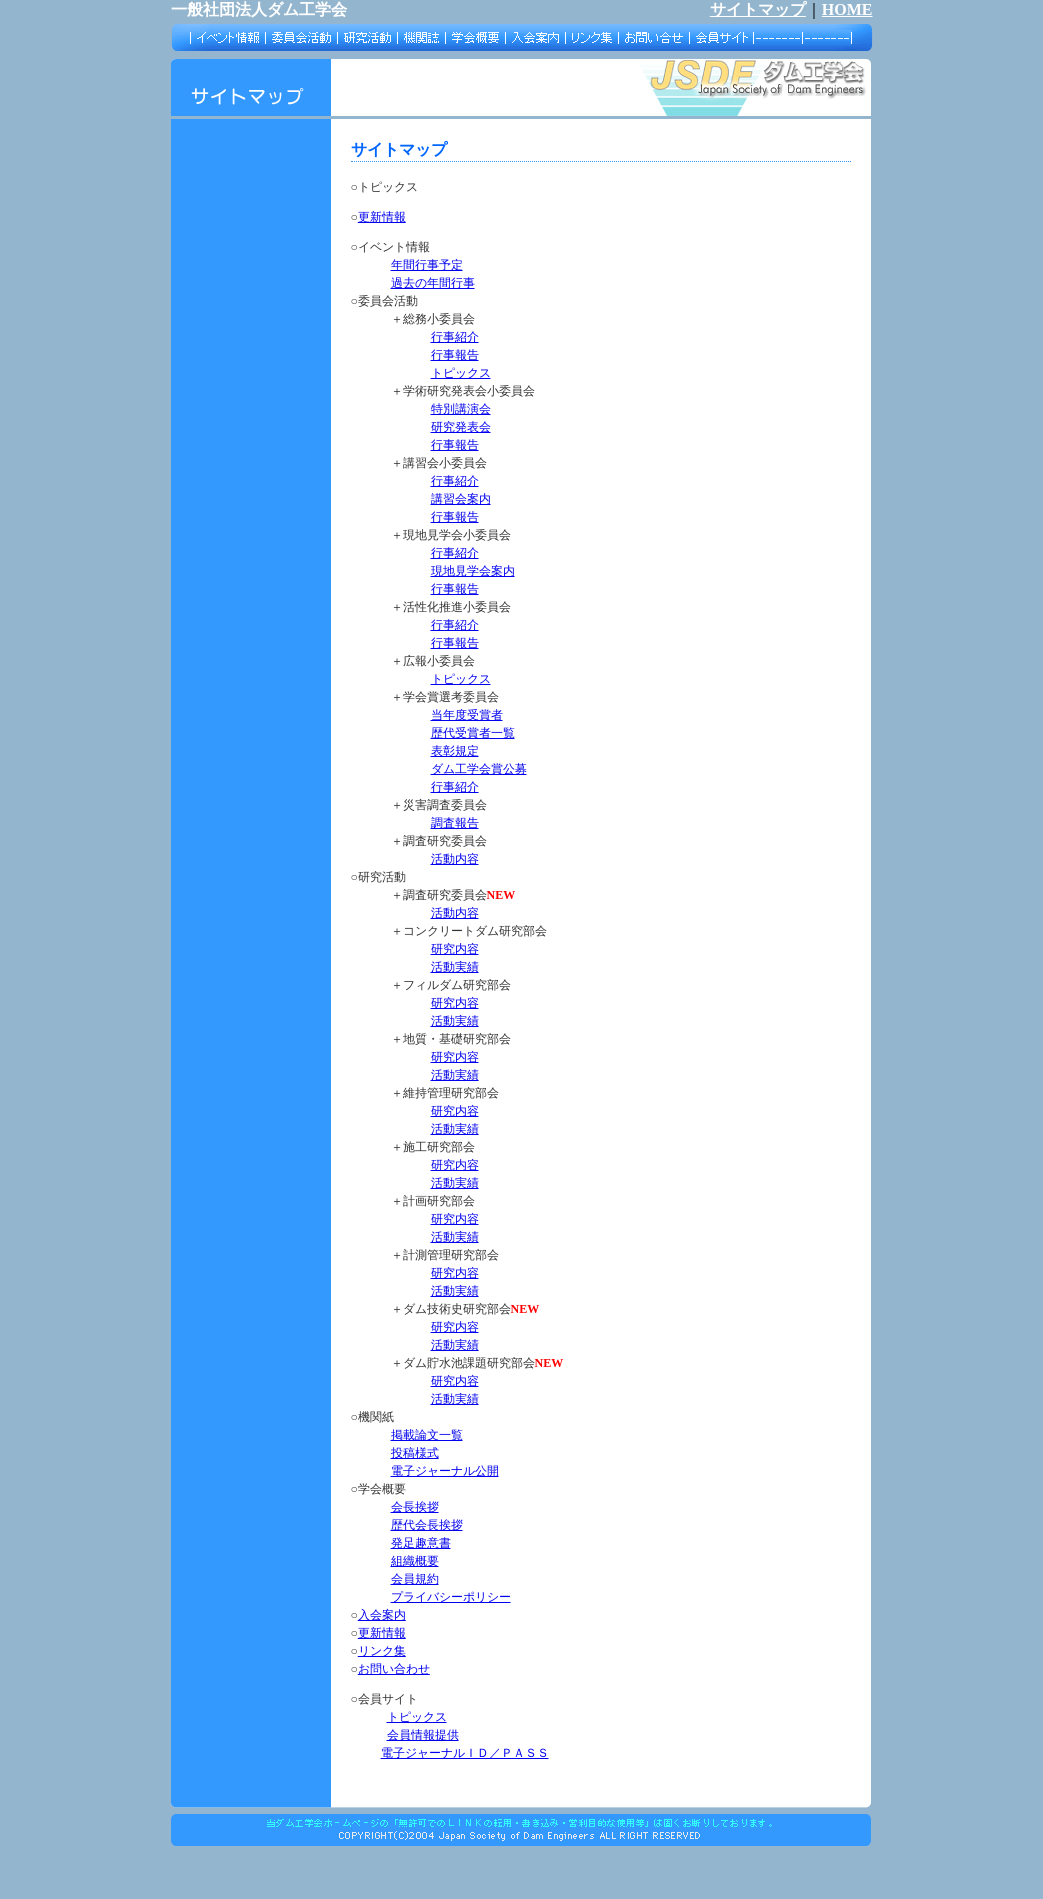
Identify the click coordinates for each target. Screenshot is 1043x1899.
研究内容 (455, 949)
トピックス (461, 373)
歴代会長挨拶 (427, 1525)
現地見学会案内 (473, 571)
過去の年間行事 (433, 283)
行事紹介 (455, 337)
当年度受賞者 (467, 715)
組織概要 (415, 1561)
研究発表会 (461, 427)
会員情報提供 (423, 1735)
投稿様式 (415, 1453)
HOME (847, 9)
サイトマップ (758, 9)
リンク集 (382, 1651)
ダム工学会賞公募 (479, 769)
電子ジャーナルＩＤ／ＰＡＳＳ (465, 1753)
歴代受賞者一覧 (473, 733)
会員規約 (415, 1579)
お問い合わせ (394, 1669)
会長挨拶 (415, 1507)
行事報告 (455, 355)
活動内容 (455, 859)
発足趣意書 (421, 1543)
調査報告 (455, 823)
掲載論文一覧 (427, 1435)
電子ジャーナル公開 (445, 1471)
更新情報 (382, 217)
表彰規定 (455, 751)
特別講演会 (461, 409)
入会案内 (382, 1615)
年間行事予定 (427, 265)
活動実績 (455, 967)
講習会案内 (461, 499)
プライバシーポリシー (451, 1597)
